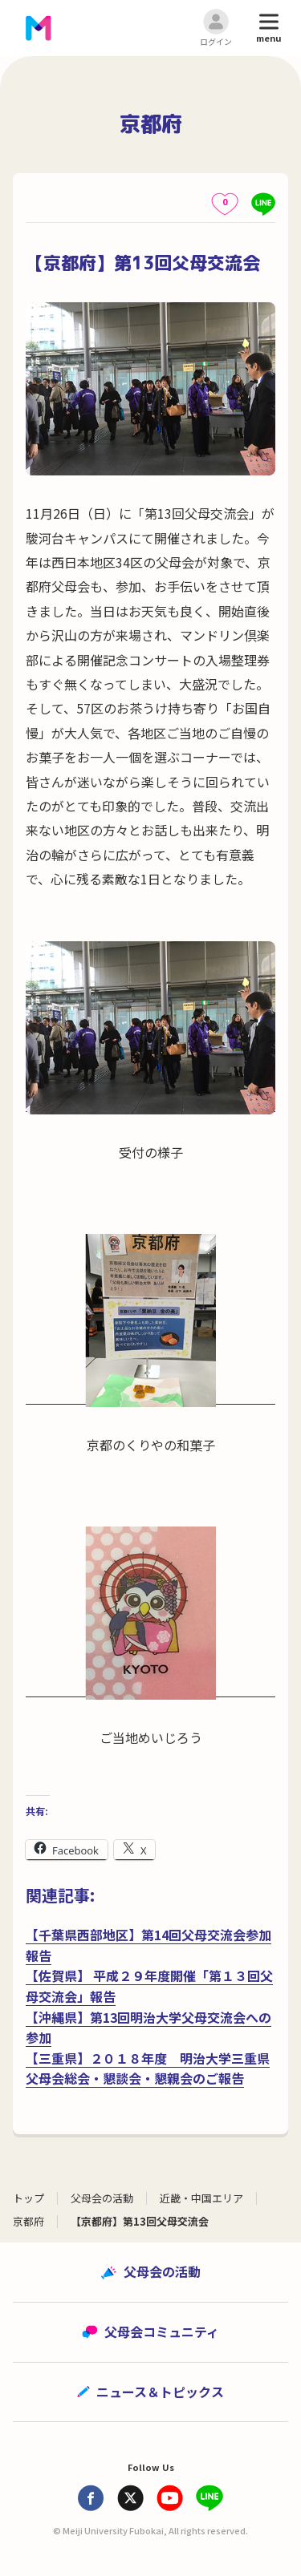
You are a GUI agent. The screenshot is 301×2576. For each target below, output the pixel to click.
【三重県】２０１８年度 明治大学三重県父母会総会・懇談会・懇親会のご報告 (148, 2068)
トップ (28, 2198)
